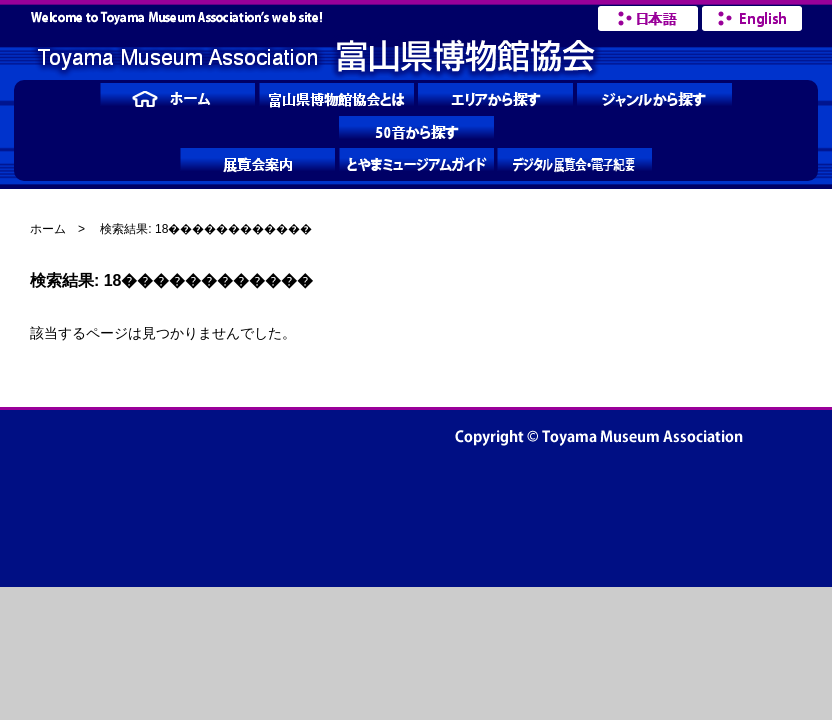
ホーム (48, 229)
